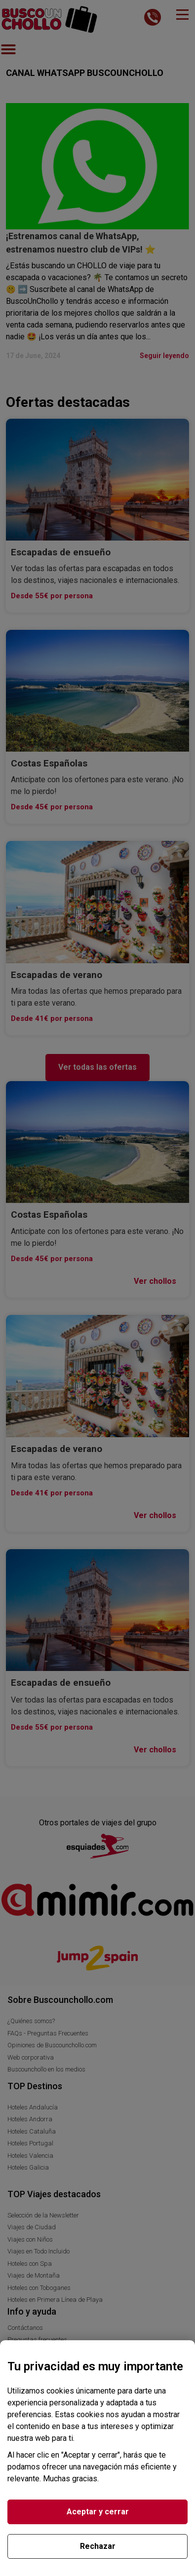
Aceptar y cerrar (98, 2511)
